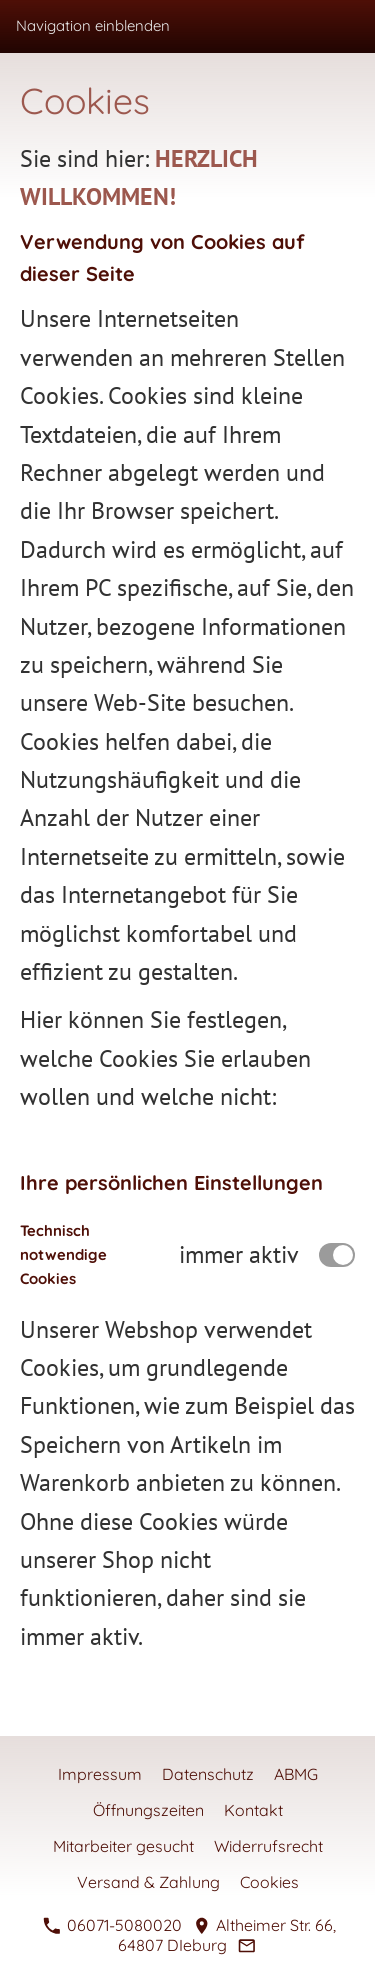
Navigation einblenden (93, 25)
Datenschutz (208, 1774)
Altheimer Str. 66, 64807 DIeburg (227, 1935)
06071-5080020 (112, 1925)
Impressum (100, 1774)
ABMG (296, 1774)
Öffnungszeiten (148, 1810)
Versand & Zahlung (148, 1882)
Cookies (269, 1882)
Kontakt (253, 1810)
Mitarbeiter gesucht (123, 1846)
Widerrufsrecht (268, 1846)
